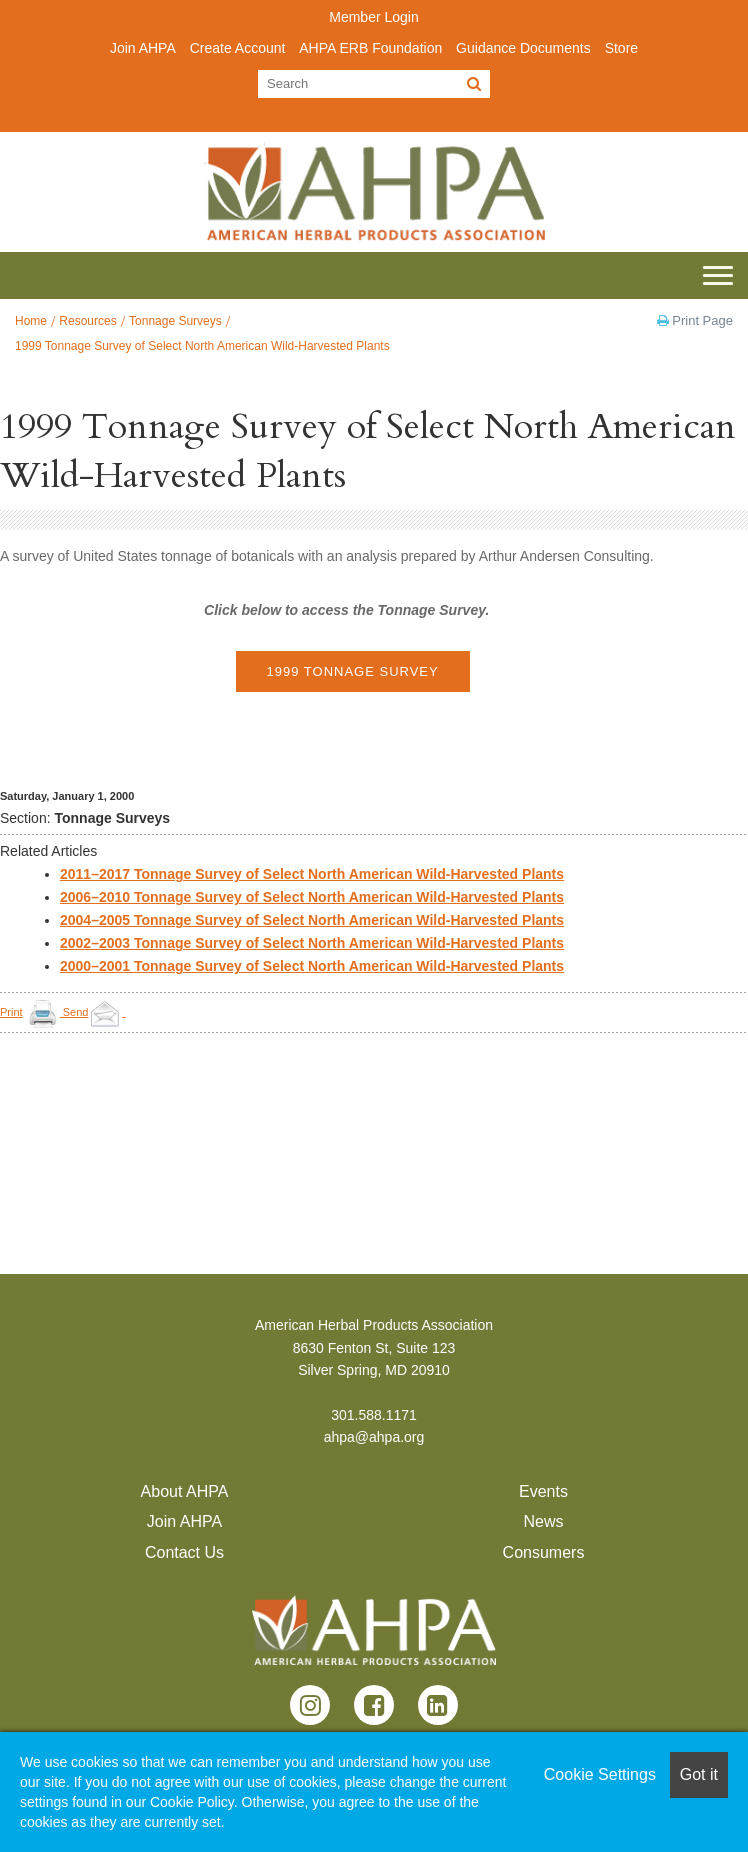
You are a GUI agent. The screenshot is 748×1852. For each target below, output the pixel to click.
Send (94, 1012)
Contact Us (184, 1552)
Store (621, 48)
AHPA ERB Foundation (370, 48)
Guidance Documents (523, 48)
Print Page (695, 320)
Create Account (238, 48)
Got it (699, 1774)
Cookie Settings (600, 1774)
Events (543, 1491)
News (543, 1521)
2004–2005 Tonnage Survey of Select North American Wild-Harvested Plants (312, 920)
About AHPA (185, 1491)
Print (11, 1012)
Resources (87, 321)
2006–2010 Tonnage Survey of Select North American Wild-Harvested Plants (312, 897)
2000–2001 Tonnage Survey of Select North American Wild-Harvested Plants (312, 966)
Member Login (374, 17)
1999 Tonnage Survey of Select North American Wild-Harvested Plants (202, 346)
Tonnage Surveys (175, 321)
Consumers (544, 1552)
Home (31, 321)
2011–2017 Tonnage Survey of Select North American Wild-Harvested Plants (312, 874)
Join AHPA (143, 48)
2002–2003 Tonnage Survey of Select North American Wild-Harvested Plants (312, 943)
